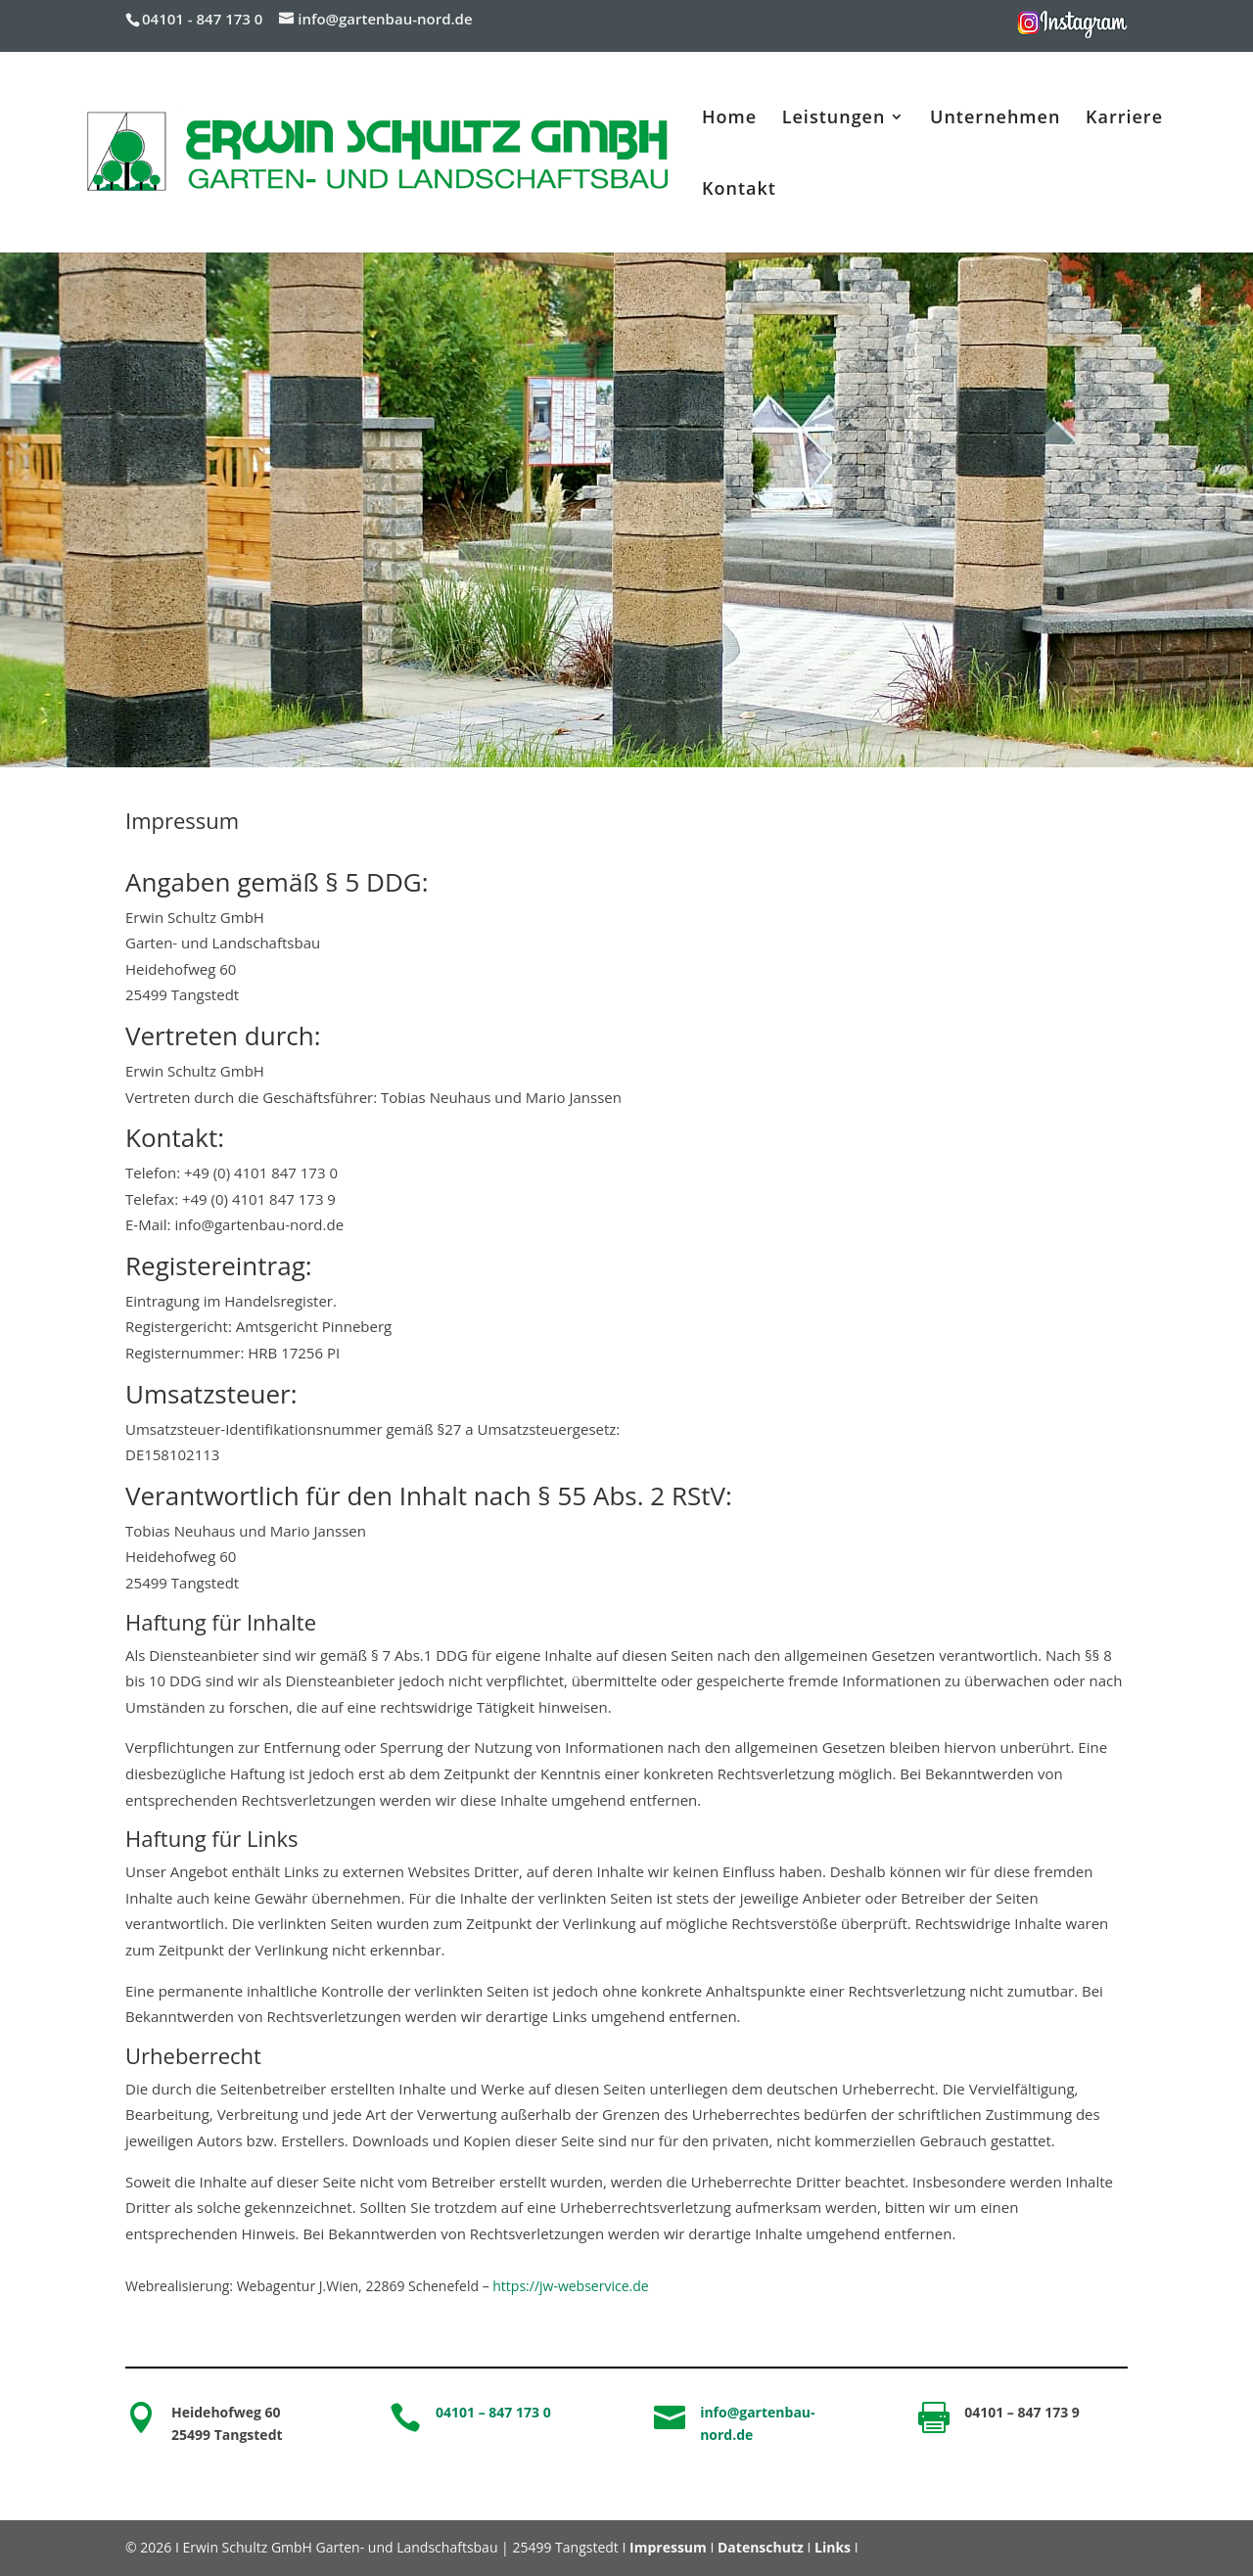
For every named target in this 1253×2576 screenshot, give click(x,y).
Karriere (1124, 119)
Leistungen (834, 119)
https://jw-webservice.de (570, 2286)
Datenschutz (761, 2547)
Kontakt (739, 190)
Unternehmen (995, 119)
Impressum (668, 2547)
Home (729, 119)
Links (832, 2547)
